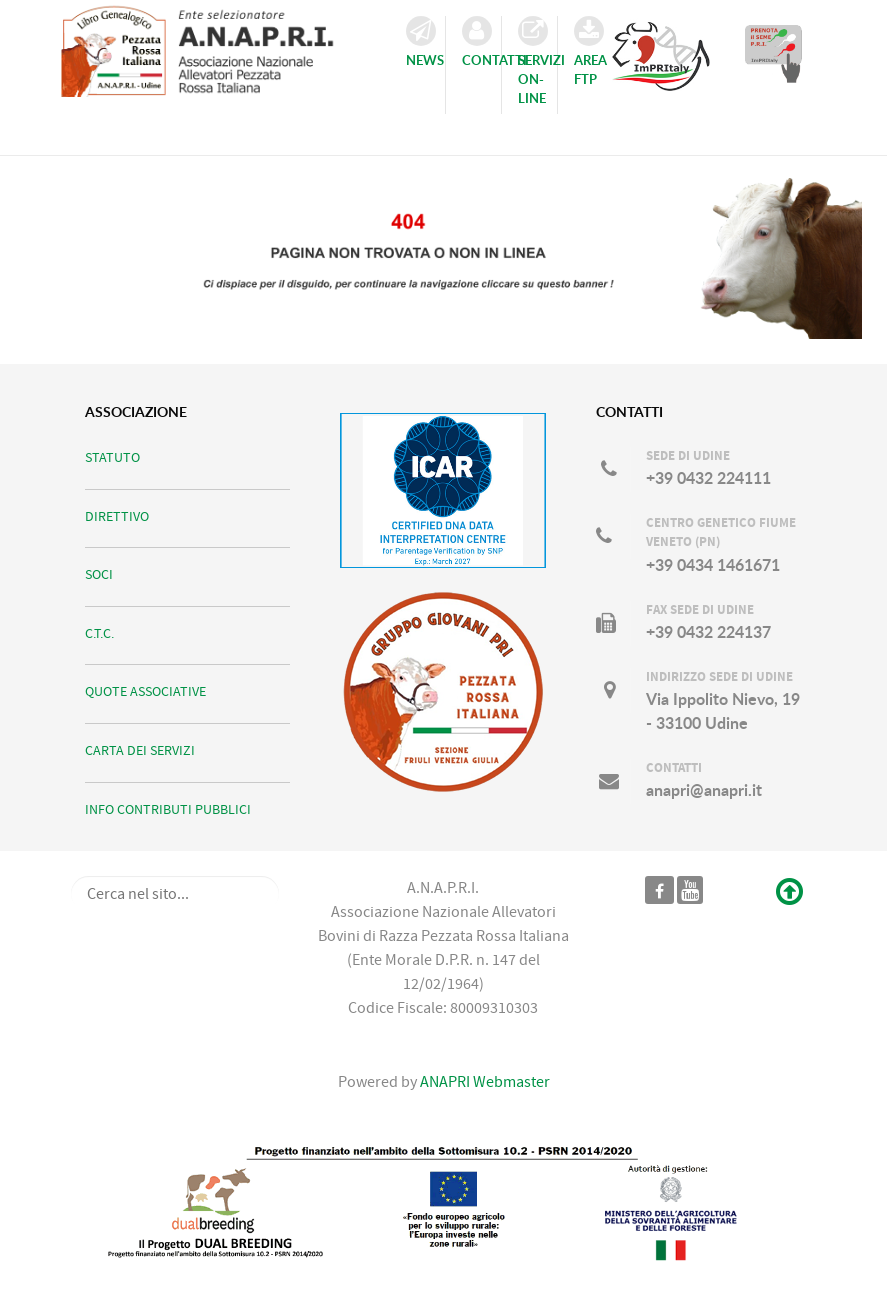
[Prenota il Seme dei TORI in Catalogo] (774, 53)
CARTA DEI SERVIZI (140, 750)
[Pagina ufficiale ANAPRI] (659, 890)
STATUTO (112, 457)
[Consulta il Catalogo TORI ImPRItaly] (661, 50)
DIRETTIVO (117, 516)
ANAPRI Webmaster (483, 1082)
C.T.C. (99, 633)
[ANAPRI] (210, 47)
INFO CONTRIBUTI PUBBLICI (168, 809)
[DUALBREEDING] (444, 1203)
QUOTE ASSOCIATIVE (145, 691)
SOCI (99, 574)
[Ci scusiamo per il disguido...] (443, 251)
